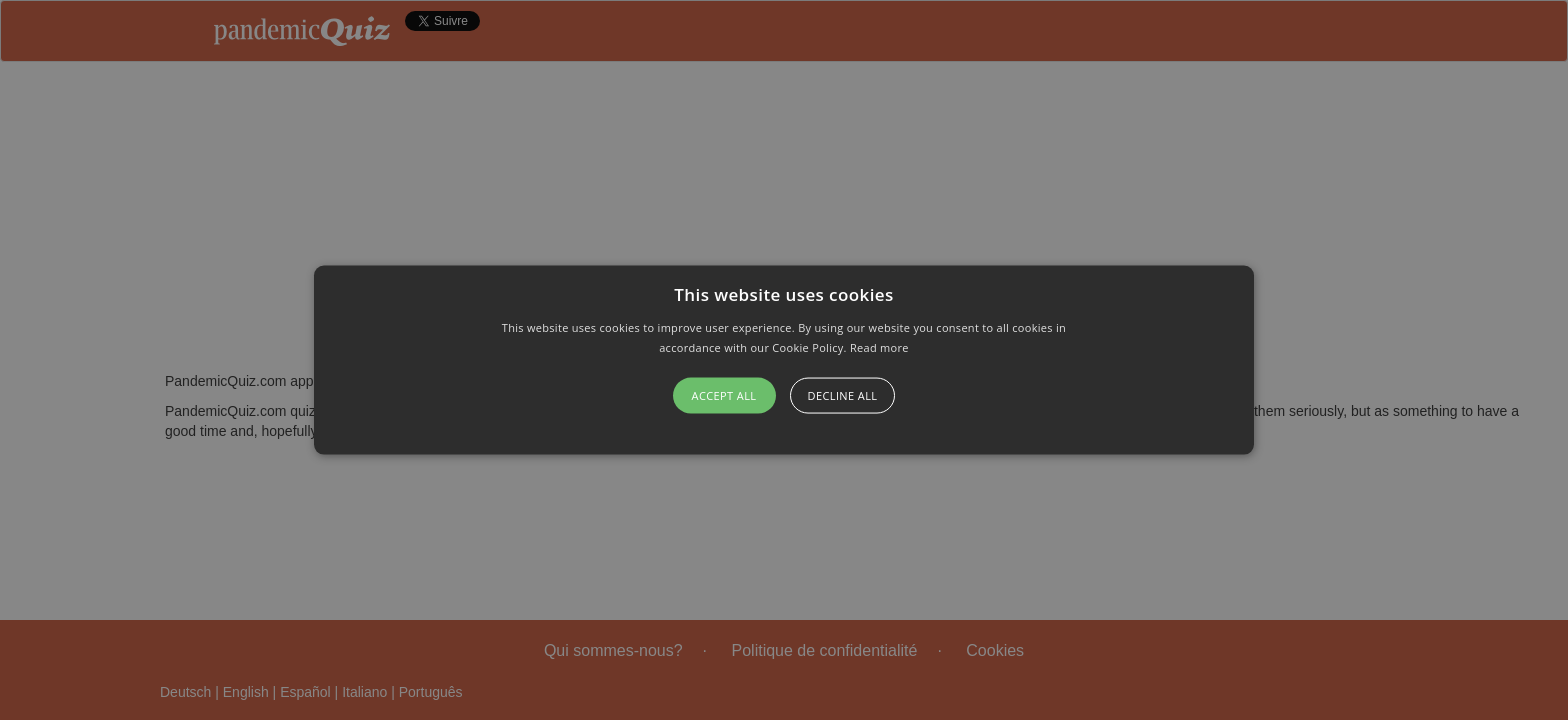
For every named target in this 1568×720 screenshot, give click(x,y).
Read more (879, 346)
